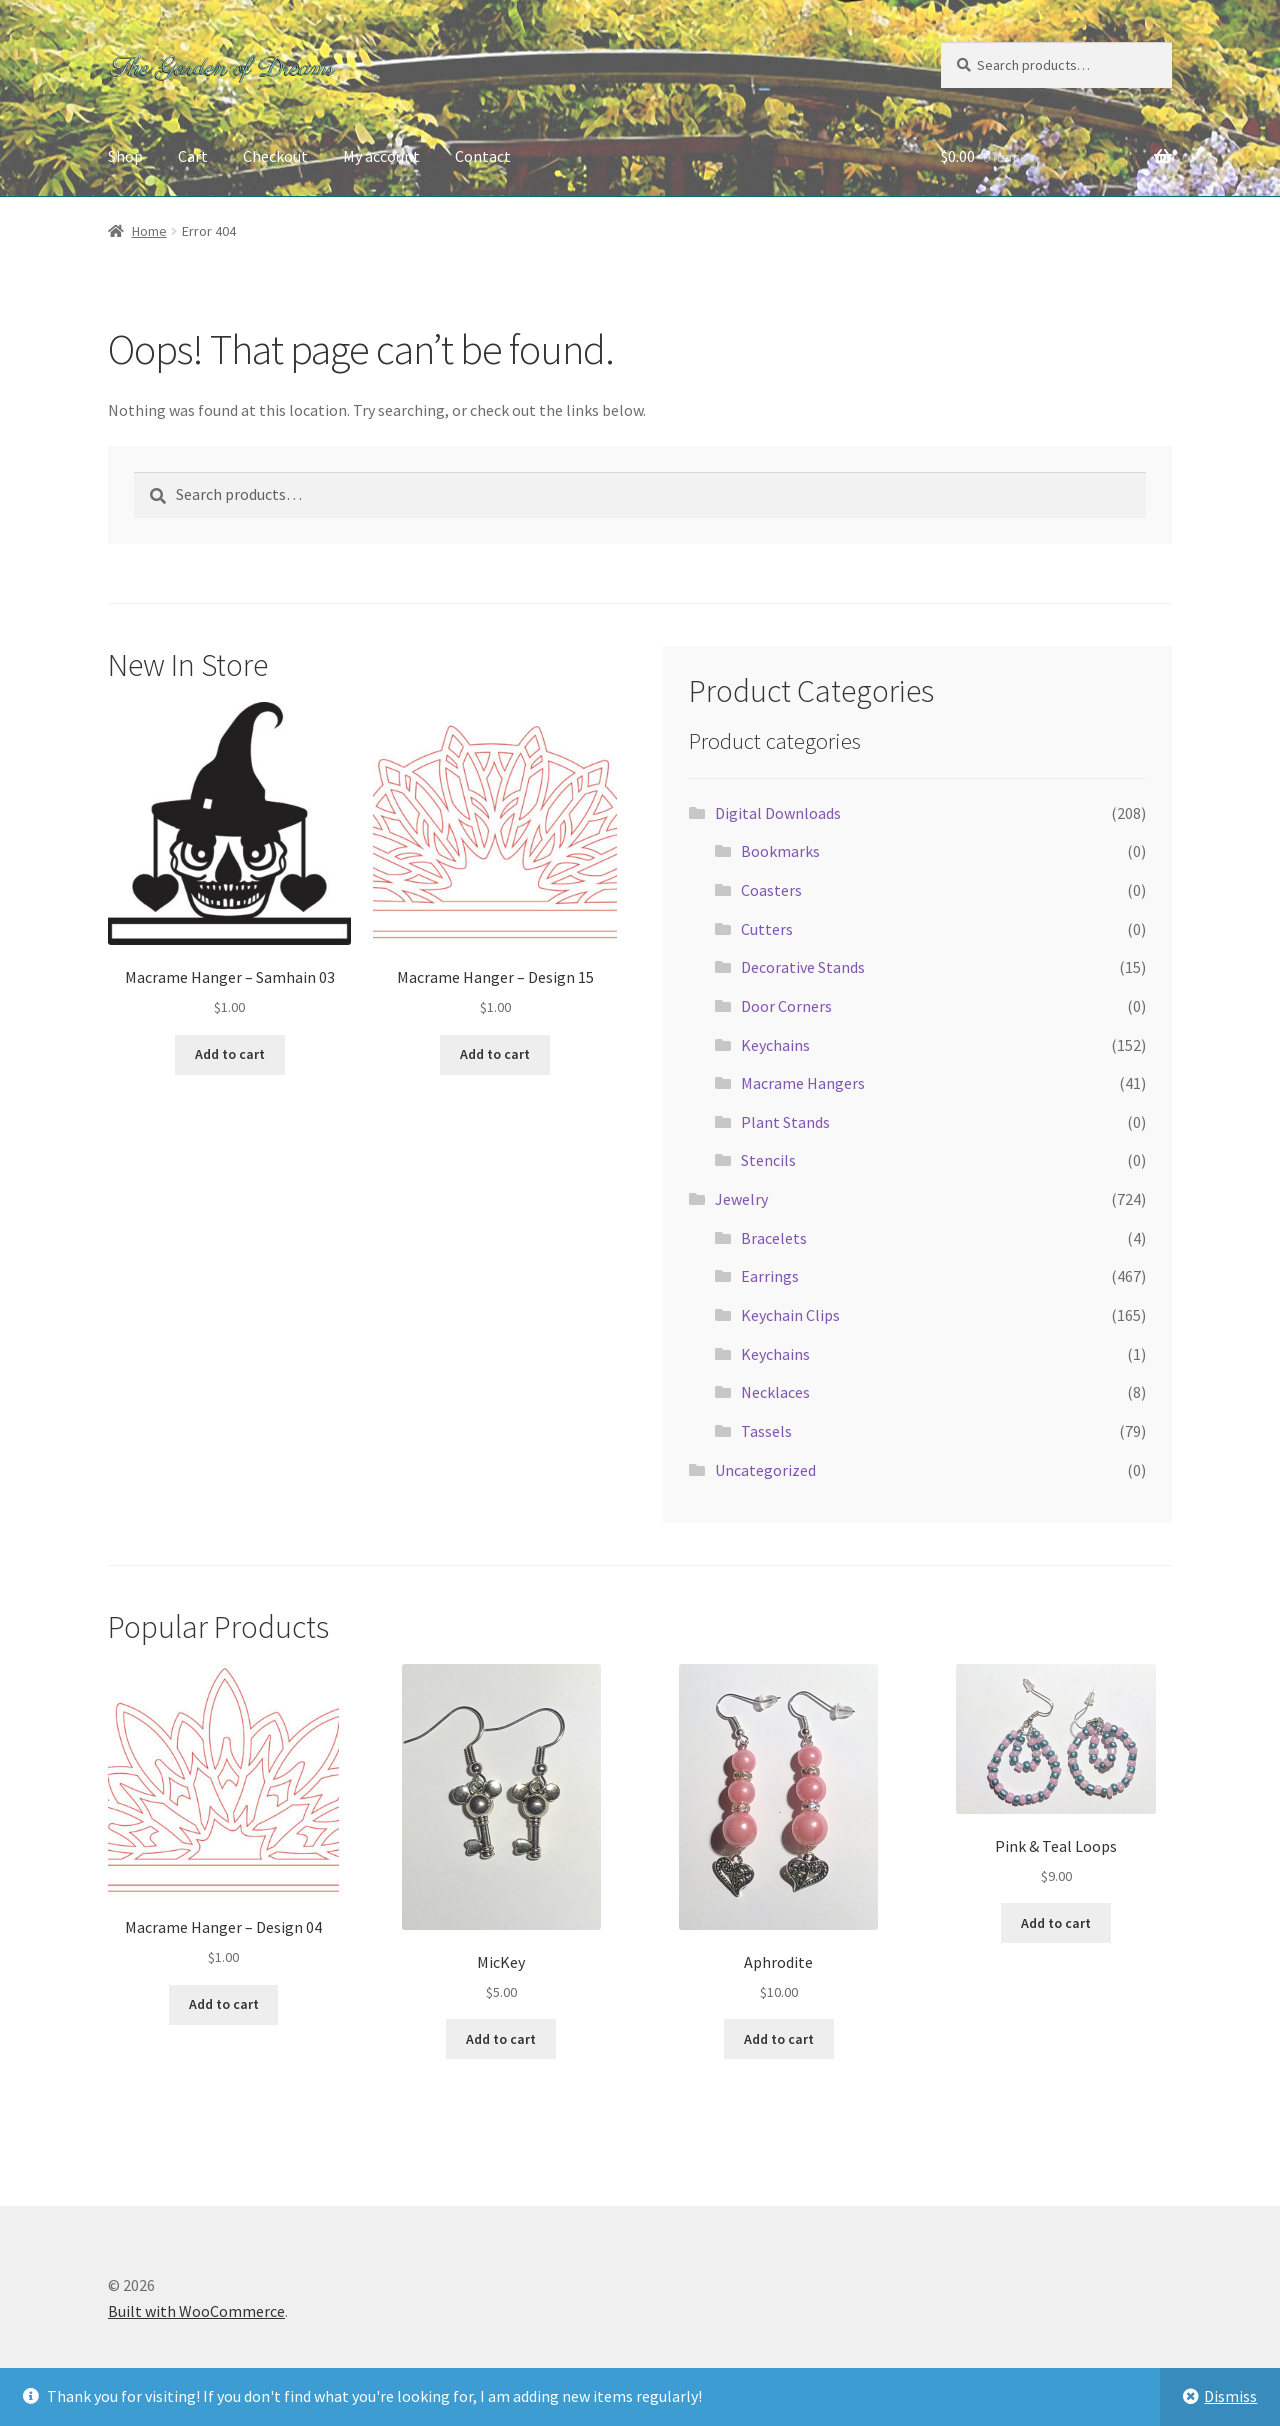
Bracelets (774, 1238)
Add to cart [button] (230, 1054)
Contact (483, 156)
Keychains (775, 1045)
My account (381, 156)
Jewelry (741, 1199)
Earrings (770, 1276)
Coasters (771, 890)
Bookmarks (780, 851)
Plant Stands (785, 1122)
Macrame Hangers (803, 1083)
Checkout (275, 156)
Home (149, 231)
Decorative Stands (803, 967)
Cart (193, 156)
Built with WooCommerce (196, 2311)
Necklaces (775, 1392)
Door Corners (786, 1006)
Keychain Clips (790, 1315)
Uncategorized (765, 1470)
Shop (125, 156)
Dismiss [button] (1230, 2396)
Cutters (767, 929)
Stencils (768, 1160)
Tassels (766, 1431)
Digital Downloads (778, 813)
